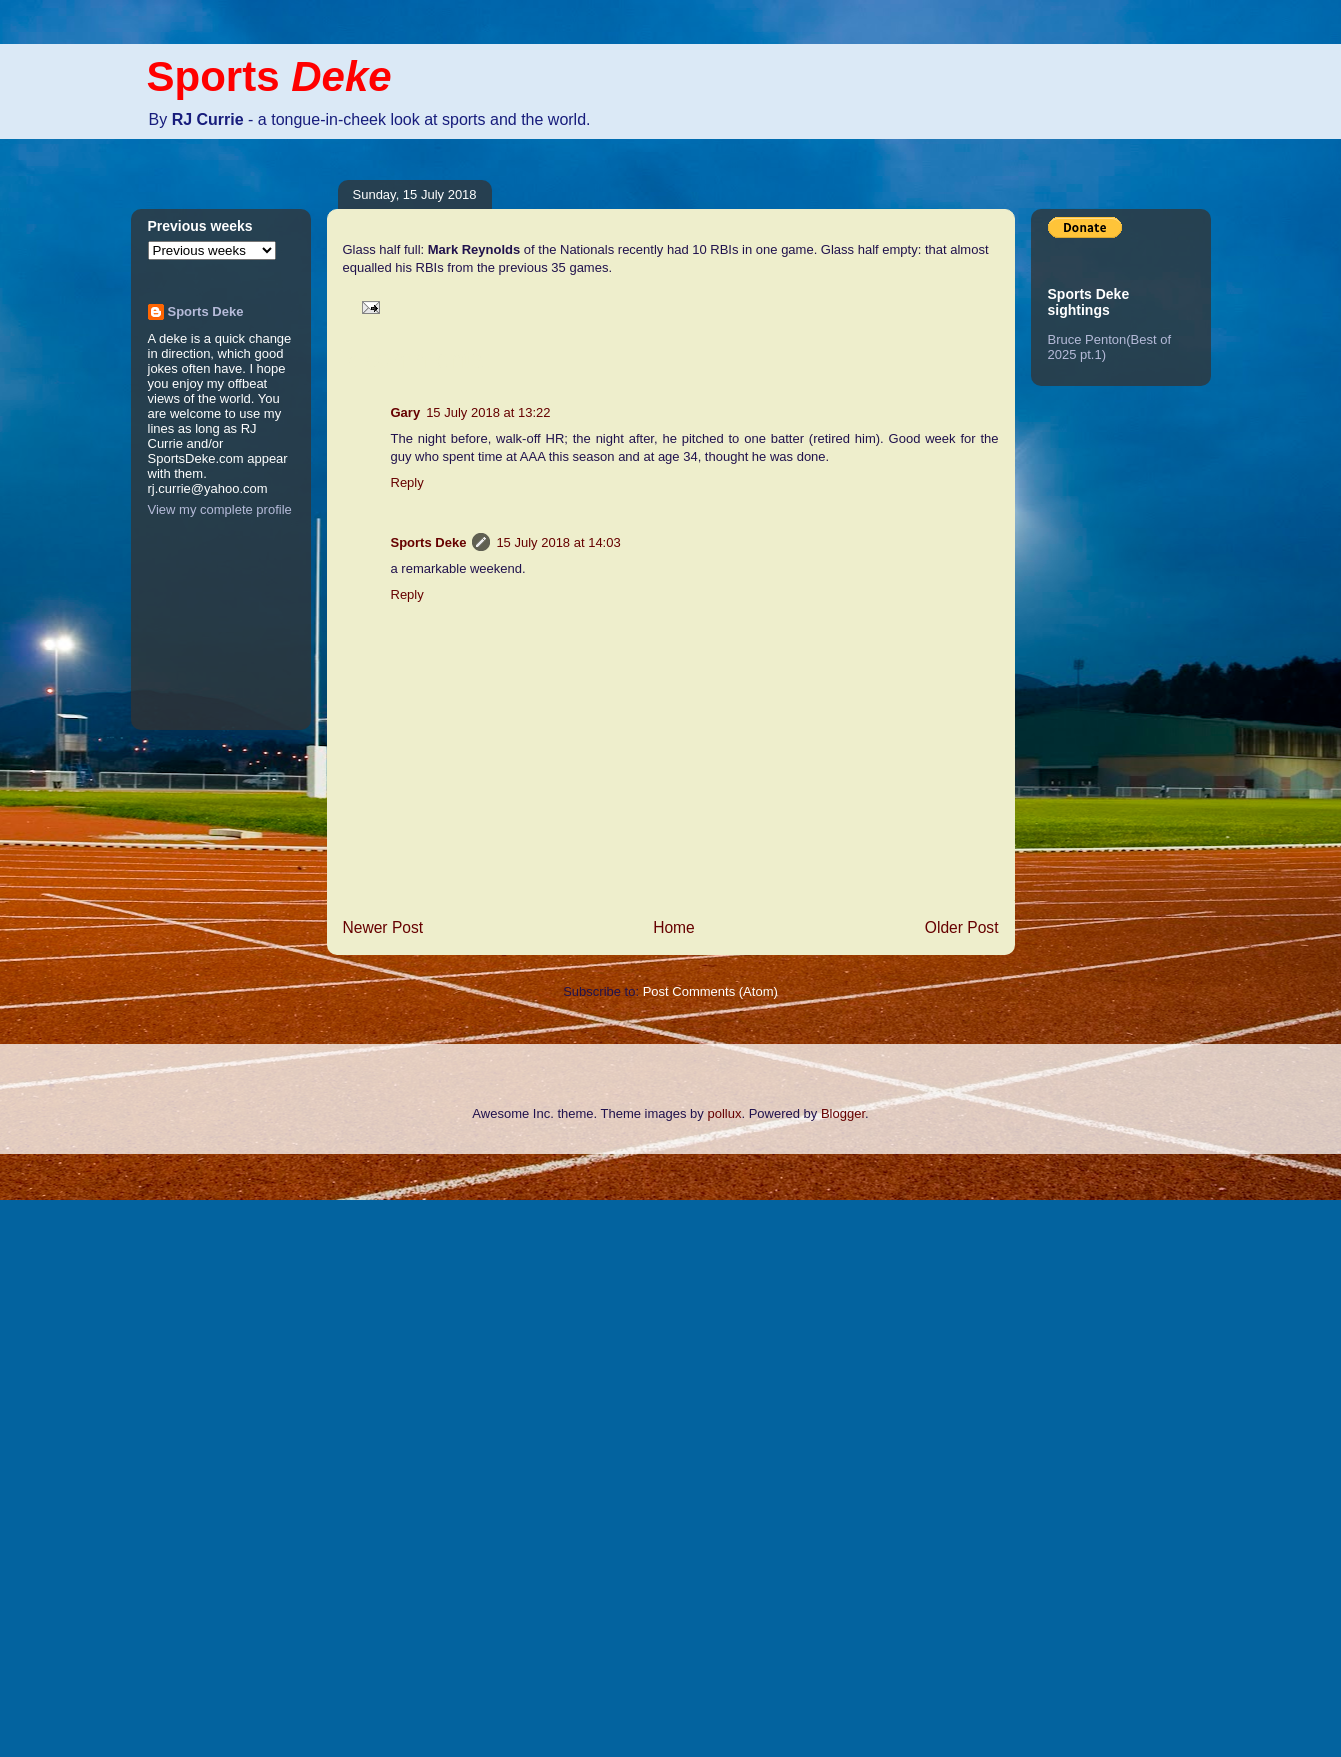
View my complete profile (220, 509)
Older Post (962, 927)
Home (674, 927)
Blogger (843, 1113)
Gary (406, 412)
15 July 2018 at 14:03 (558, 542)
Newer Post (383, 927)
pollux (724, 1113)
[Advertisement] (80, 1453)
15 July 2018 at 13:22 (488, 412)
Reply (407, 482)
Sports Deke (429, 542)
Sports (269, 76)
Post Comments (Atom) (710, 991)
